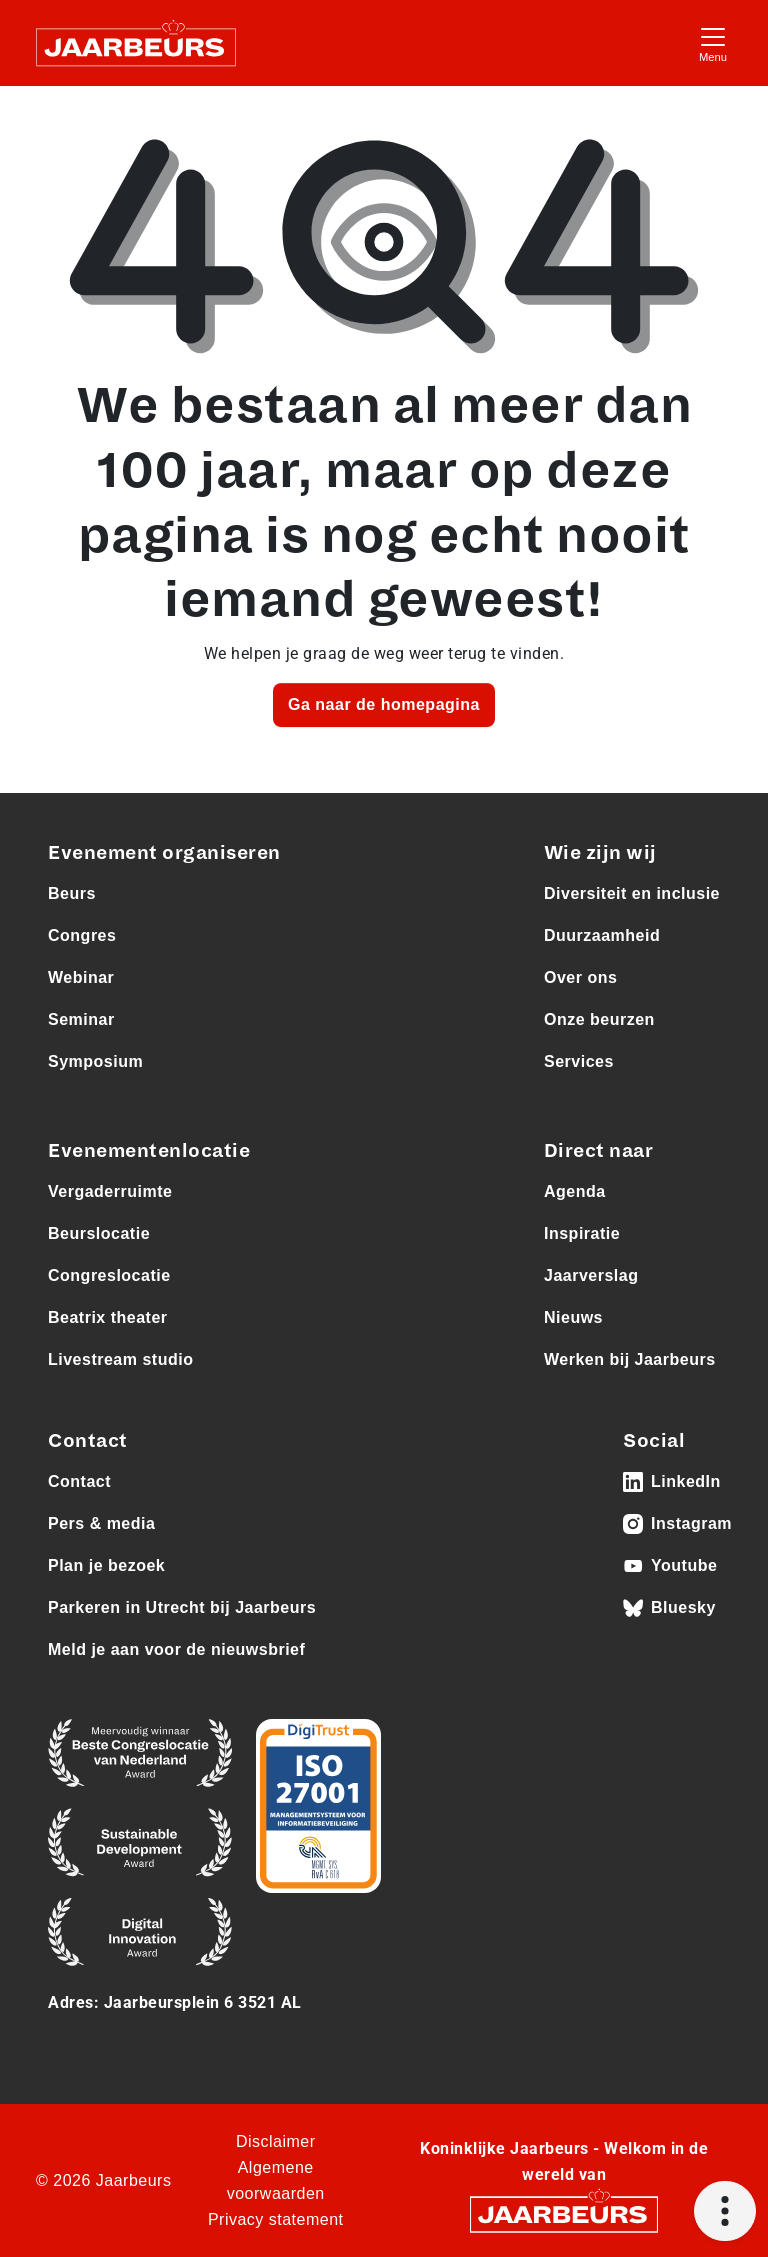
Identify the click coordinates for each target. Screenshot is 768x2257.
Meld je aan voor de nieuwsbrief (176, 1649)
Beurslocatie (99, 1233)
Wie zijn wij (600, 853)
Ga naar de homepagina (384, 704)
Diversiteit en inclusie (632, 893)
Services (579, 1061)
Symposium (95, 1061)
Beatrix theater (108, 1317)
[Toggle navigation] (713, 42)
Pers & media (101, 1523)
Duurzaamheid (602, 935)
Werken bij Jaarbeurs (630, 1359)
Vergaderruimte (110, 1191)
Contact (79, 1481)
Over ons (580, 977)
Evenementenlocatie (149, 1151)
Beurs (72, 893)
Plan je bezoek (106, 1565)
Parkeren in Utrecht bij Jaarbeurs (182, 1607)
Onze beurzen (599, 1019)
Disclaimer (276, 2141)
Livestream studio (120, 1359)
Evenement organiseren (164, 853)
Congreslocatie (109, 1275)
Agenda (575, 1191)
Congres (82, 935)
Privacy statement (276, 2219)
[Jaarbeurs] (564, 2213)
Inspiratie (582, 1233)
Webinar (81, 977)
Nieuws (573, 1317)
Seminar (81, 1019)
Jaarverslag (591, 1275)
